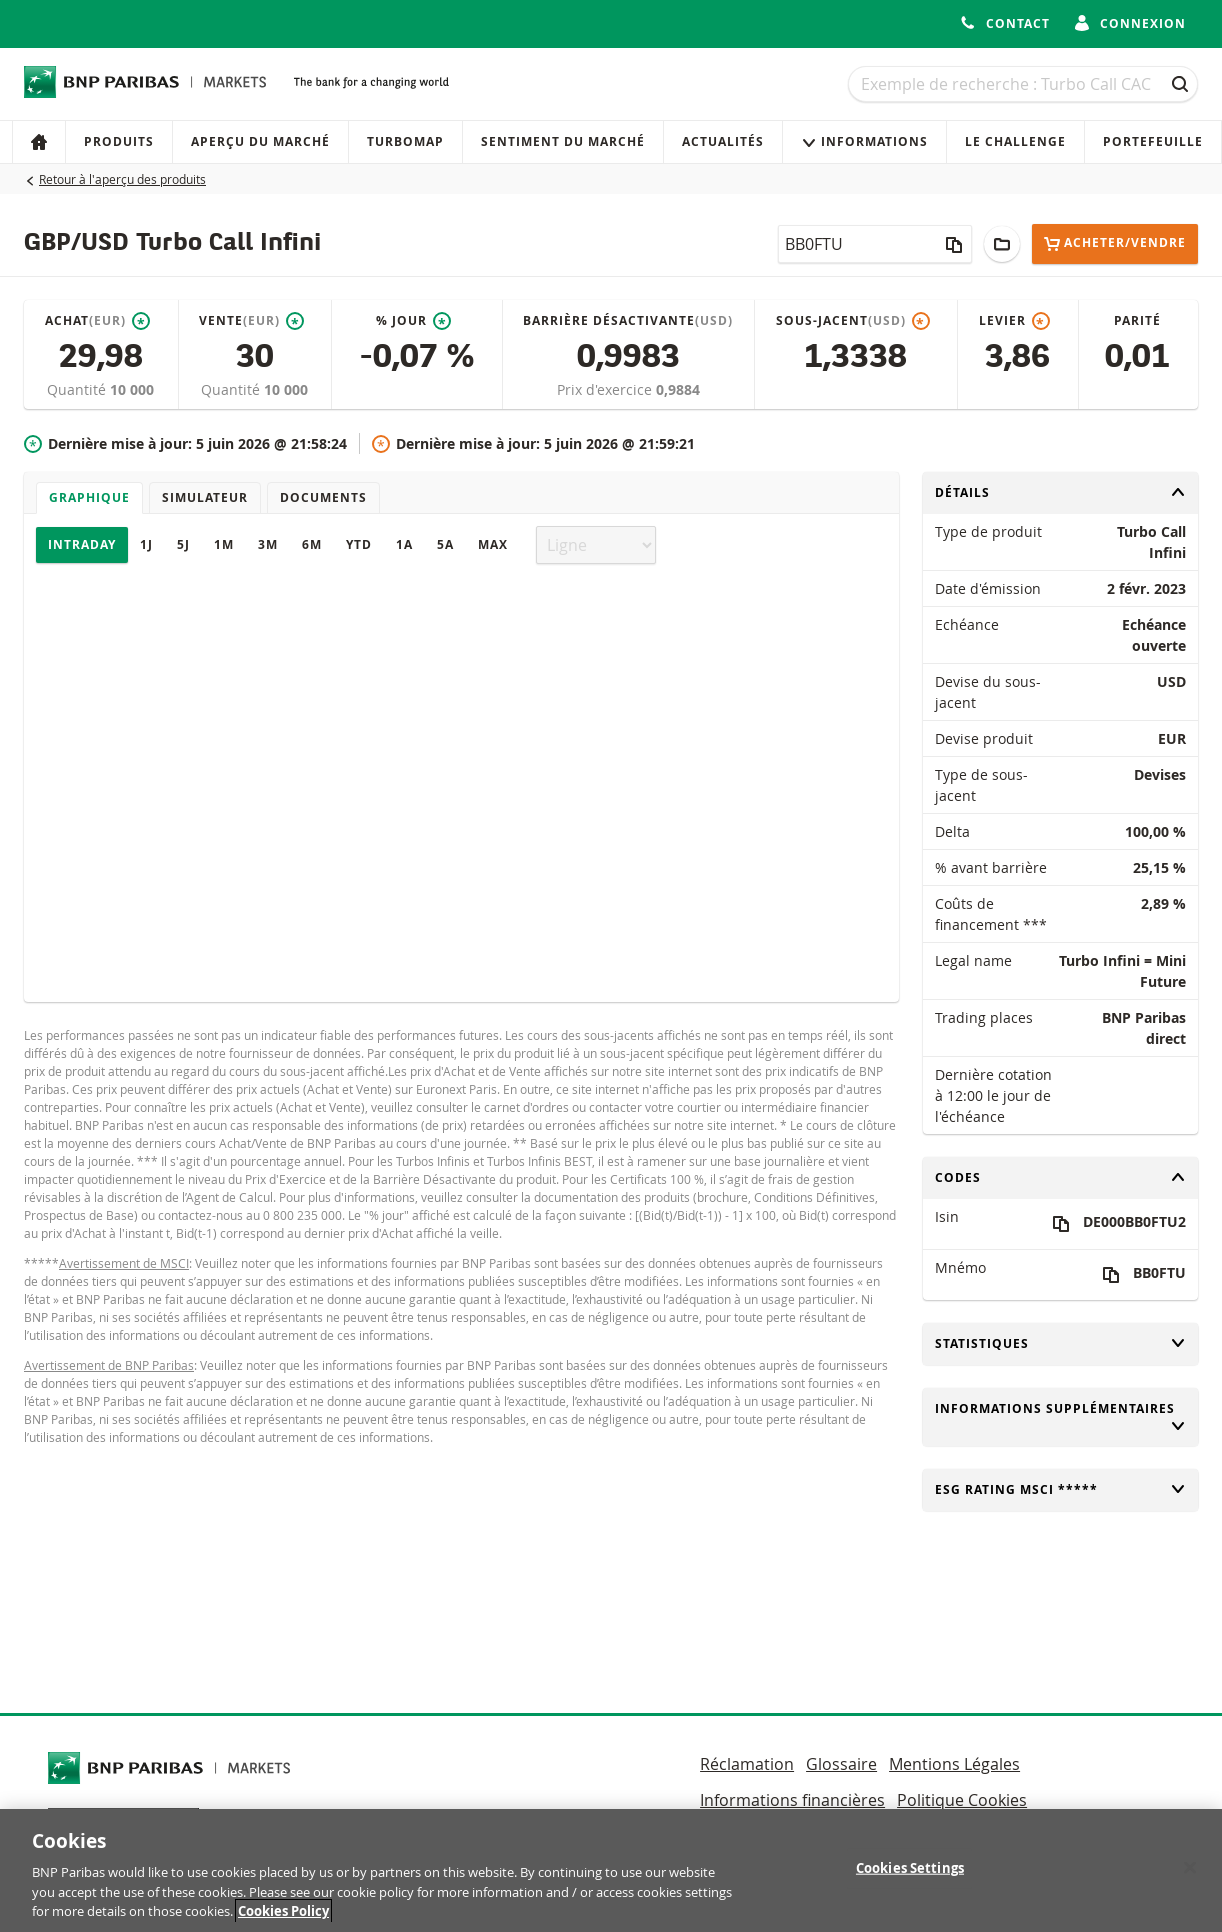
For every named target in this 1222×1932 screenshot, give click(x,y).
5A (445, 544)
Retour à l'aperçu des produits (122, 179)
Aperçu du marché (260, 141)
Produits (119, 141)
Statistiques (1061, 1343)
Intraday (82, 544)
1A (404, 544)
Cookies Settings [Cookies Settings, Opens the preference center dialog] (910, 1868)
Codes (1061, 1177)
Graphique (89, 497)
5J (183, 544)
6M (312, 544)
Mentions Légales (954, 1764)
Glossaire (841, 1764)
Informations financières (792, 1800)
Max (493, 544)
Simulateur (205, 497)
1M (224, 544)
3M (268, 544)
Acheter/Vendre (1115, 243)
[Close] (1190, 1868)
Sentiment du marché (563, 141)
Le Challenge (1015, 141)
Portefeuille (1153, 141)
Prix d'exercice (606, 389)
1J (146, 544)
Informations (864, 141)
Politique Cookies (962, 1800)
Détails (1061, 492)
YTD (359, 544)
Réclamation (747, 1764)
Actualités (723, 141)
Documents (323, 497)
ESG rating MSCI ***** (1061, 1489)
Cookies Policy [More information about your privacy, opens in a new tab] (283, 1911)
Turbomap (405, 141)
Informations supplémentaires (1061, 1417)
